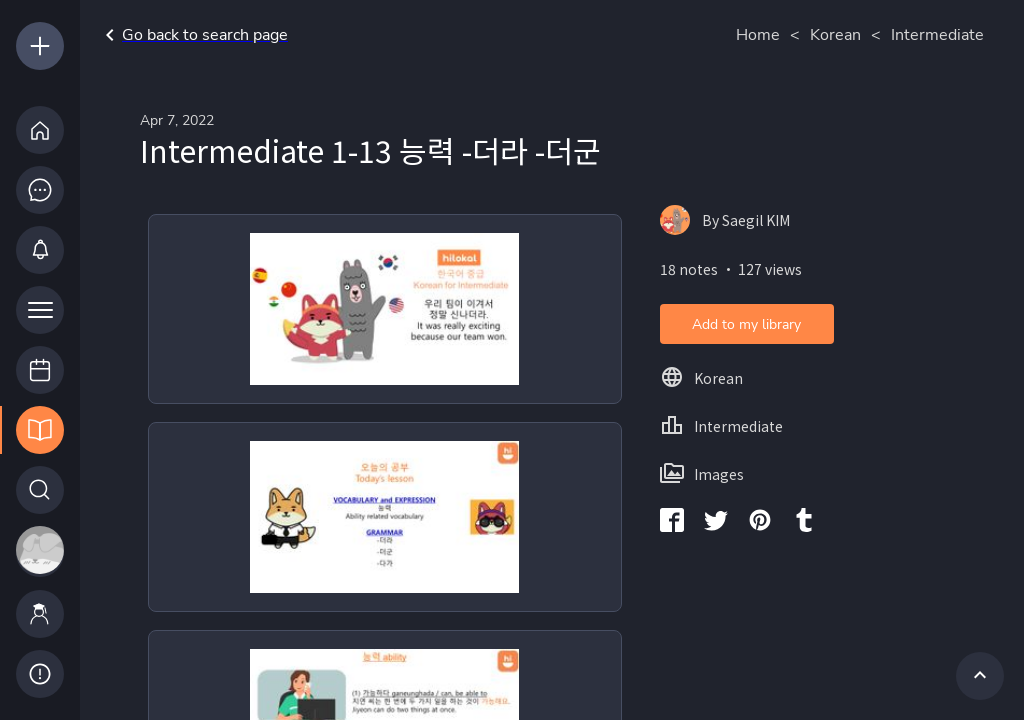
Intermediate (937, 35)
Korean (835, 35)
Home (758, 35)
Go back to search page (193, 35)
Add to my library (746, 324)
